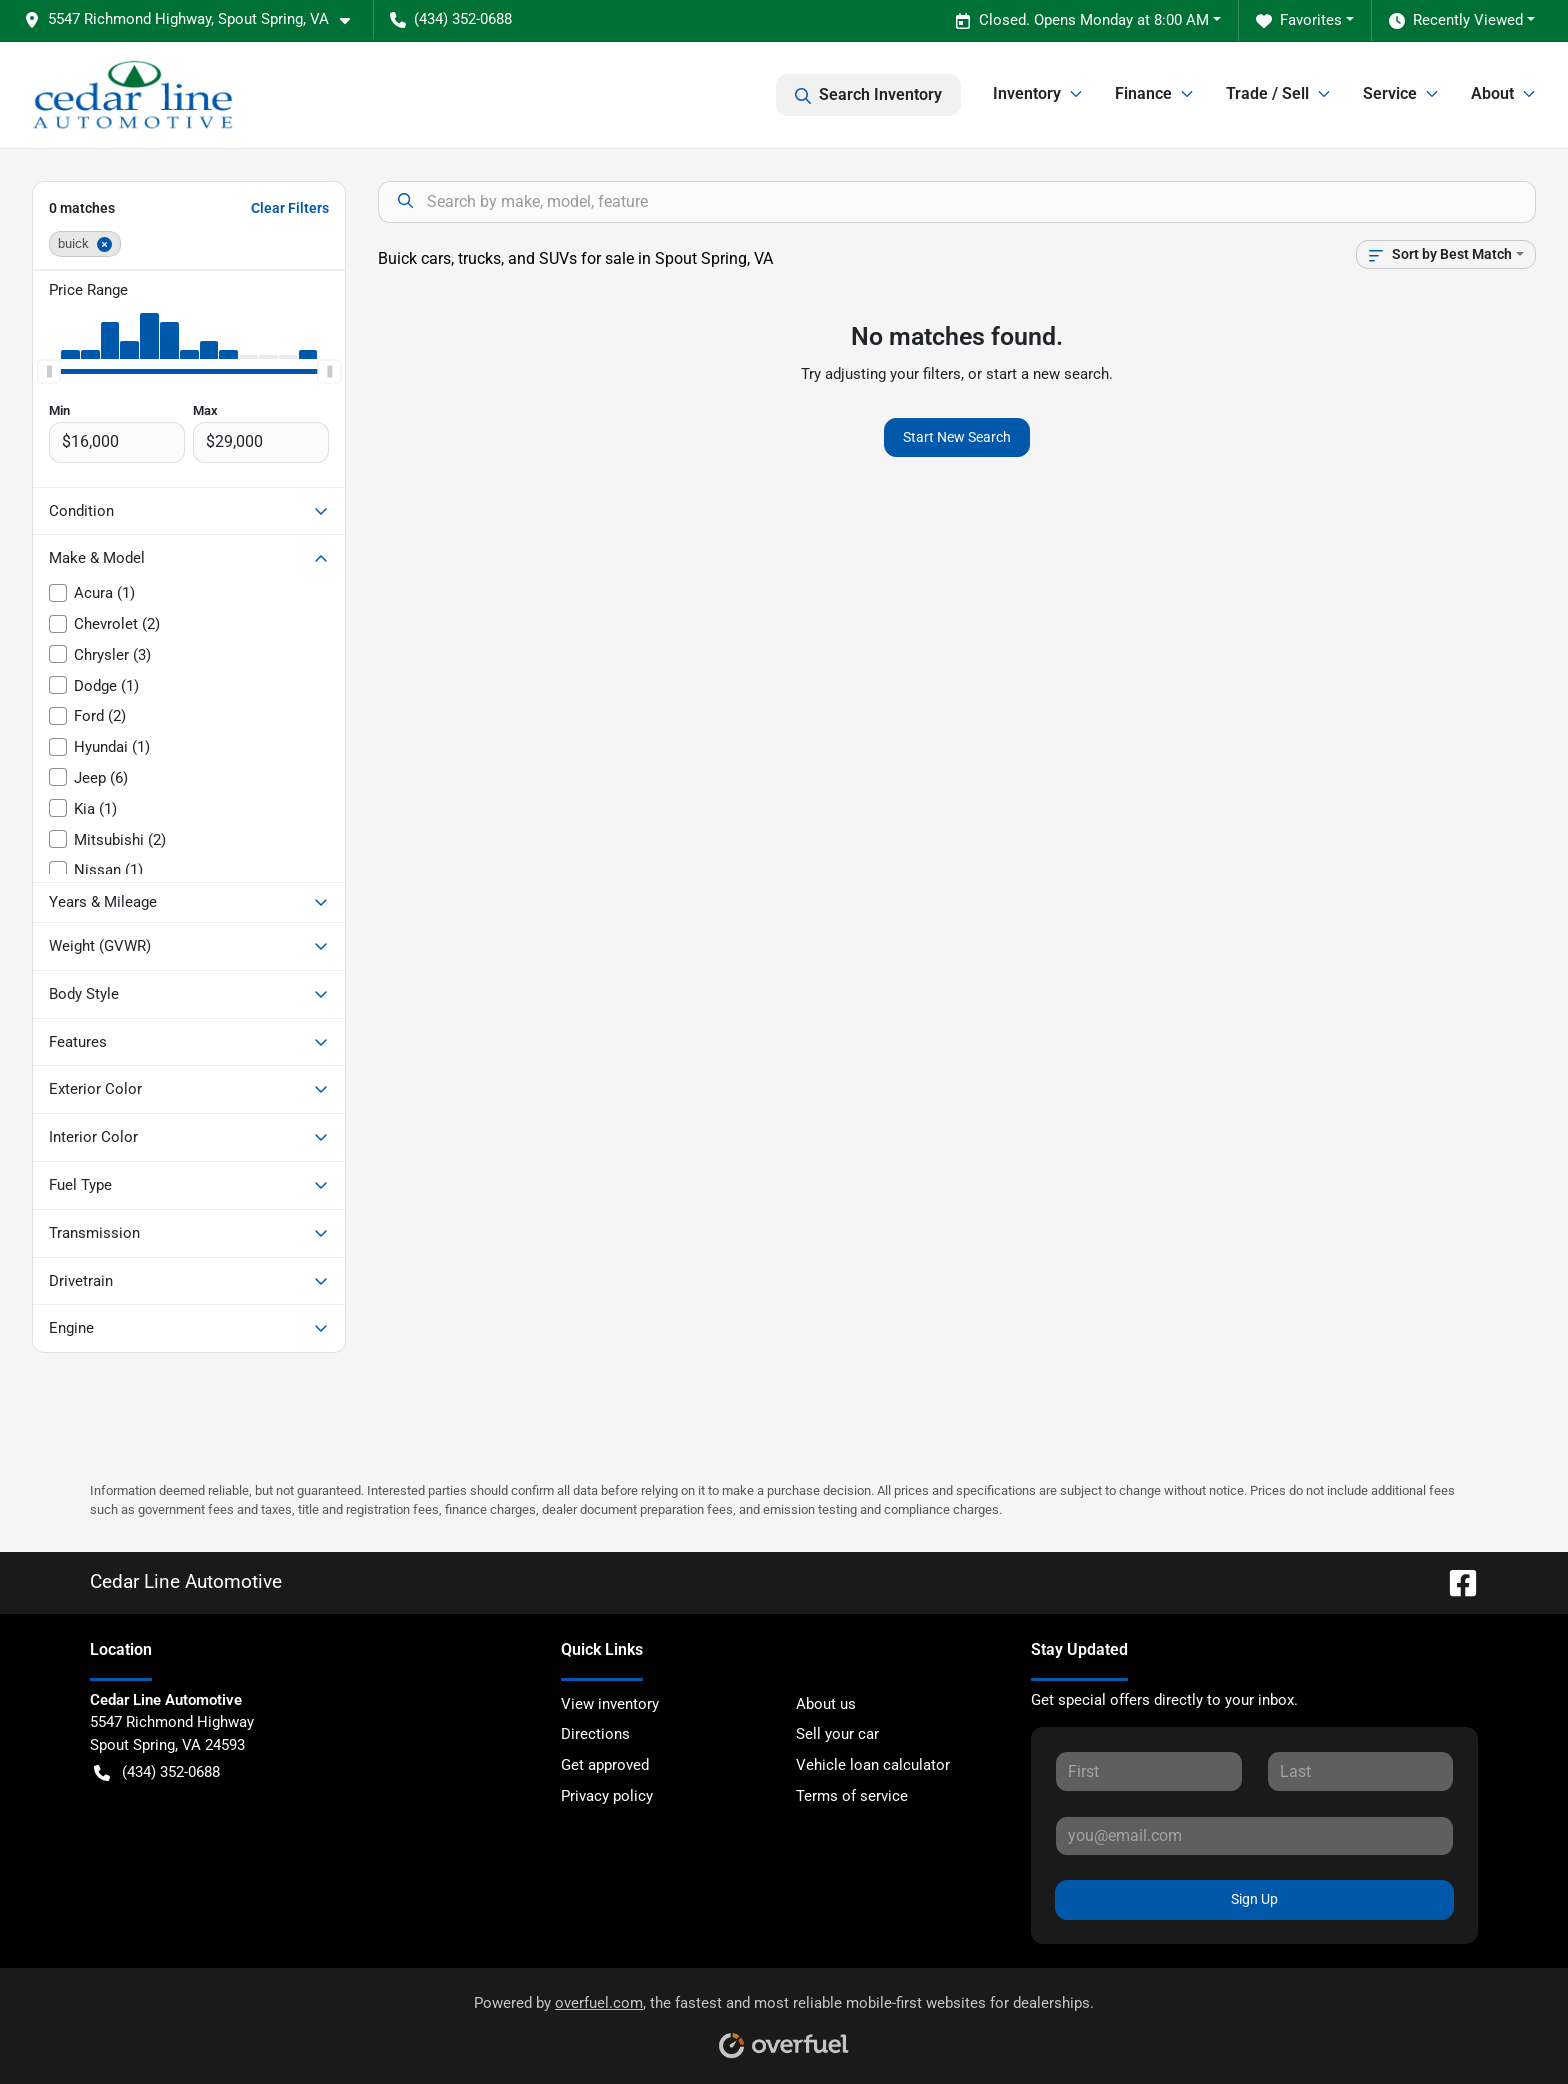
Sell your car (837, 1734)
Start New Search (957, 437)
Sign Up (1254, 1899)
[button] (195, 19)
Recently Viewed (1456, 20)
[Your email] (1254, 1836)
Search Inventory (868, 95)
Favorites (1299, 20)
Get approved (605, 1765)
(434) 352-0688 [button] (451, 19)
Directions (595, 1734)
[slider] (49, 371)
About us (826, 1704)
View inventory (610, 1704)
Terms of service (852, 1796)
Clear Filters (290, 208)
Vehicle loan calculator (873, 1765)
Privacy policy (607, 1796)
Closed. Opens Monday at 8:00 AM (1082, 20)
